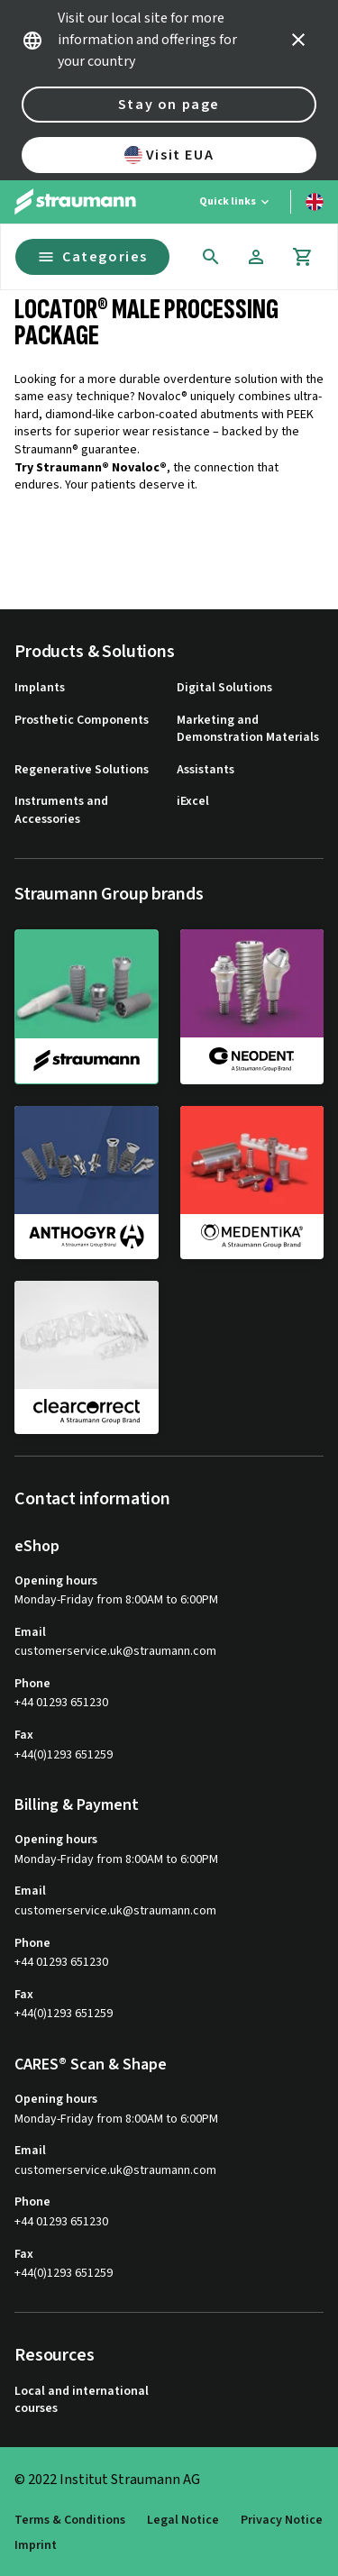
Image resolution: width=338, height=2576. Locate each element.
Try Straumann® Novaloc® (90, 468)
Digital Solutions (224, 688)
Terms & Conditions (69, 2520)
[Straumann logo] (75, 201)
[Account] (256, 257)
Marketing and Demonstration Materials (248, 729)
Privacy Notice (282, 2520)
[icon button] (298, 40)
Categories (92, 257)
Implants (39, 688)
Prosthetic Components (81, 720)
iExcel (193, 801)
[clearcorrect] (86, 1357)
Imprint (35, 2545)
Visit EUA (169, 155)
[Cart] (303, 257)
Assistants (205, 770)
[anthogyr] (86, 1182)
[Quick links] (236, 202)
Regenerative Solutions (81, 770)
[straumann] (86, 1006)
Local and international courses (81, 2400)
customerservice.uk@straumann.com (115, 1651)
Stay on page (169, 104)
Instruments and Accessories (61, 810)
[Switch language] (315, 202)
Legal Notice (183, 2520)
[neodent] (252, 1005)
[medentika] (252, 1182)
